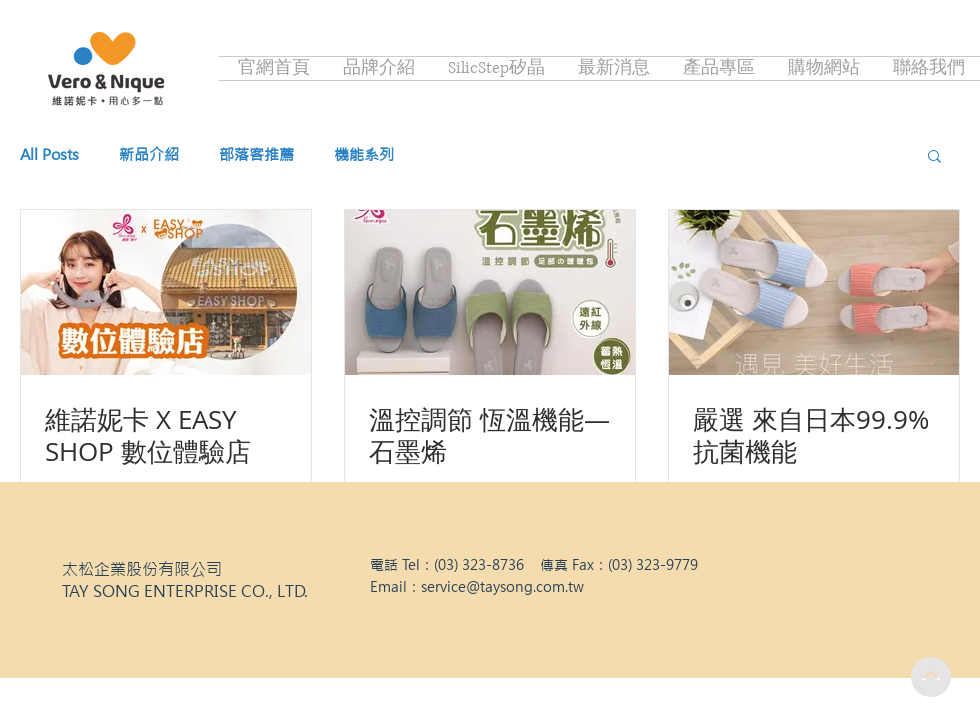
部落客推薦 (256, 155)
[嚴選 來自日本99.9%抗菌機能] (814, 292)
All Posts (49, 155)
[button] (934, 157)
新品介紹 (149, 155)
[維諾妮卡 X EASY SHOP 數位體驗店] (166, 292)
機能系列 (364, 155)
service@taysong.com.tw (502, 587)
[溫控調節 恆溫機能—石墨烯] (490, 292)
